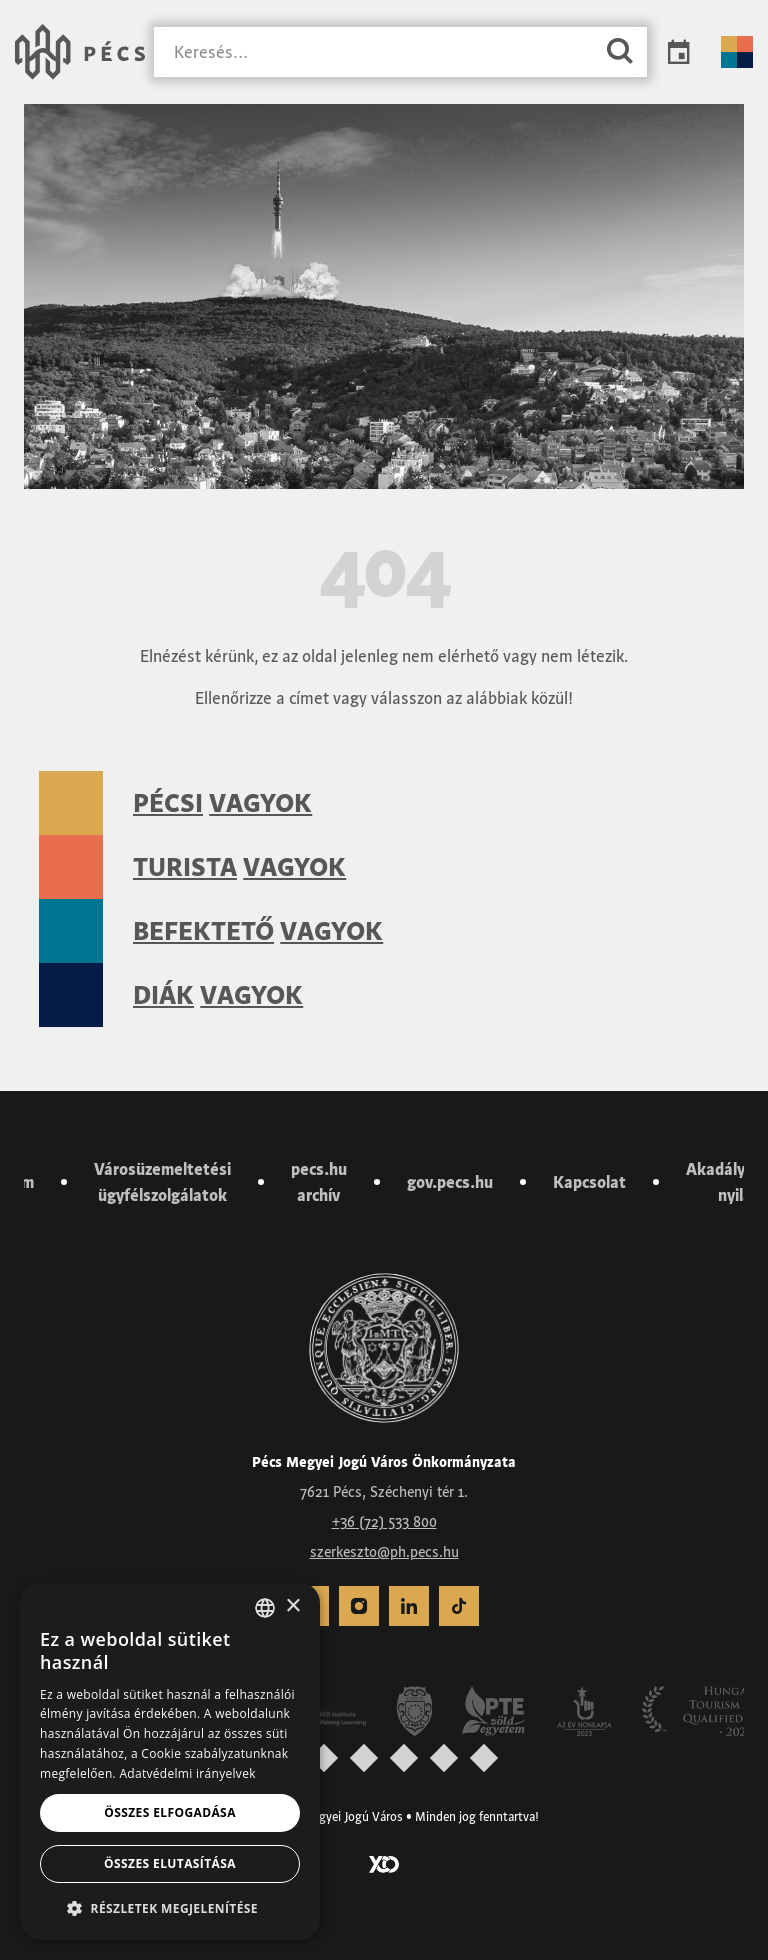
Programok (679, 52)
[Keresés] (373, 52)
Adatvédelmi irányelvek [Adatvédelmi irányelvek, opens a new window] (187, 1773)
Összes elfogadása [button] (170, 1812)
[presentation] (324, 1757)
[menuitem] (359, 1606)
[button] (170, 1908)
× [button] (292, 1606)
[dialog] (170, 1761)
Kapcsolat (589, 1182)
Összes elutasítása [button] (170, 1863)
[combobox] (265, 1608)
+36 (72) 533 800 (384, 1522)
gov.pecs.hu (450, 1182)
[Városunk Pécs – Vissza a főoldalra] (80, 52)
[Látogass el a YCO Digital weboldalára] (384, 1863)
